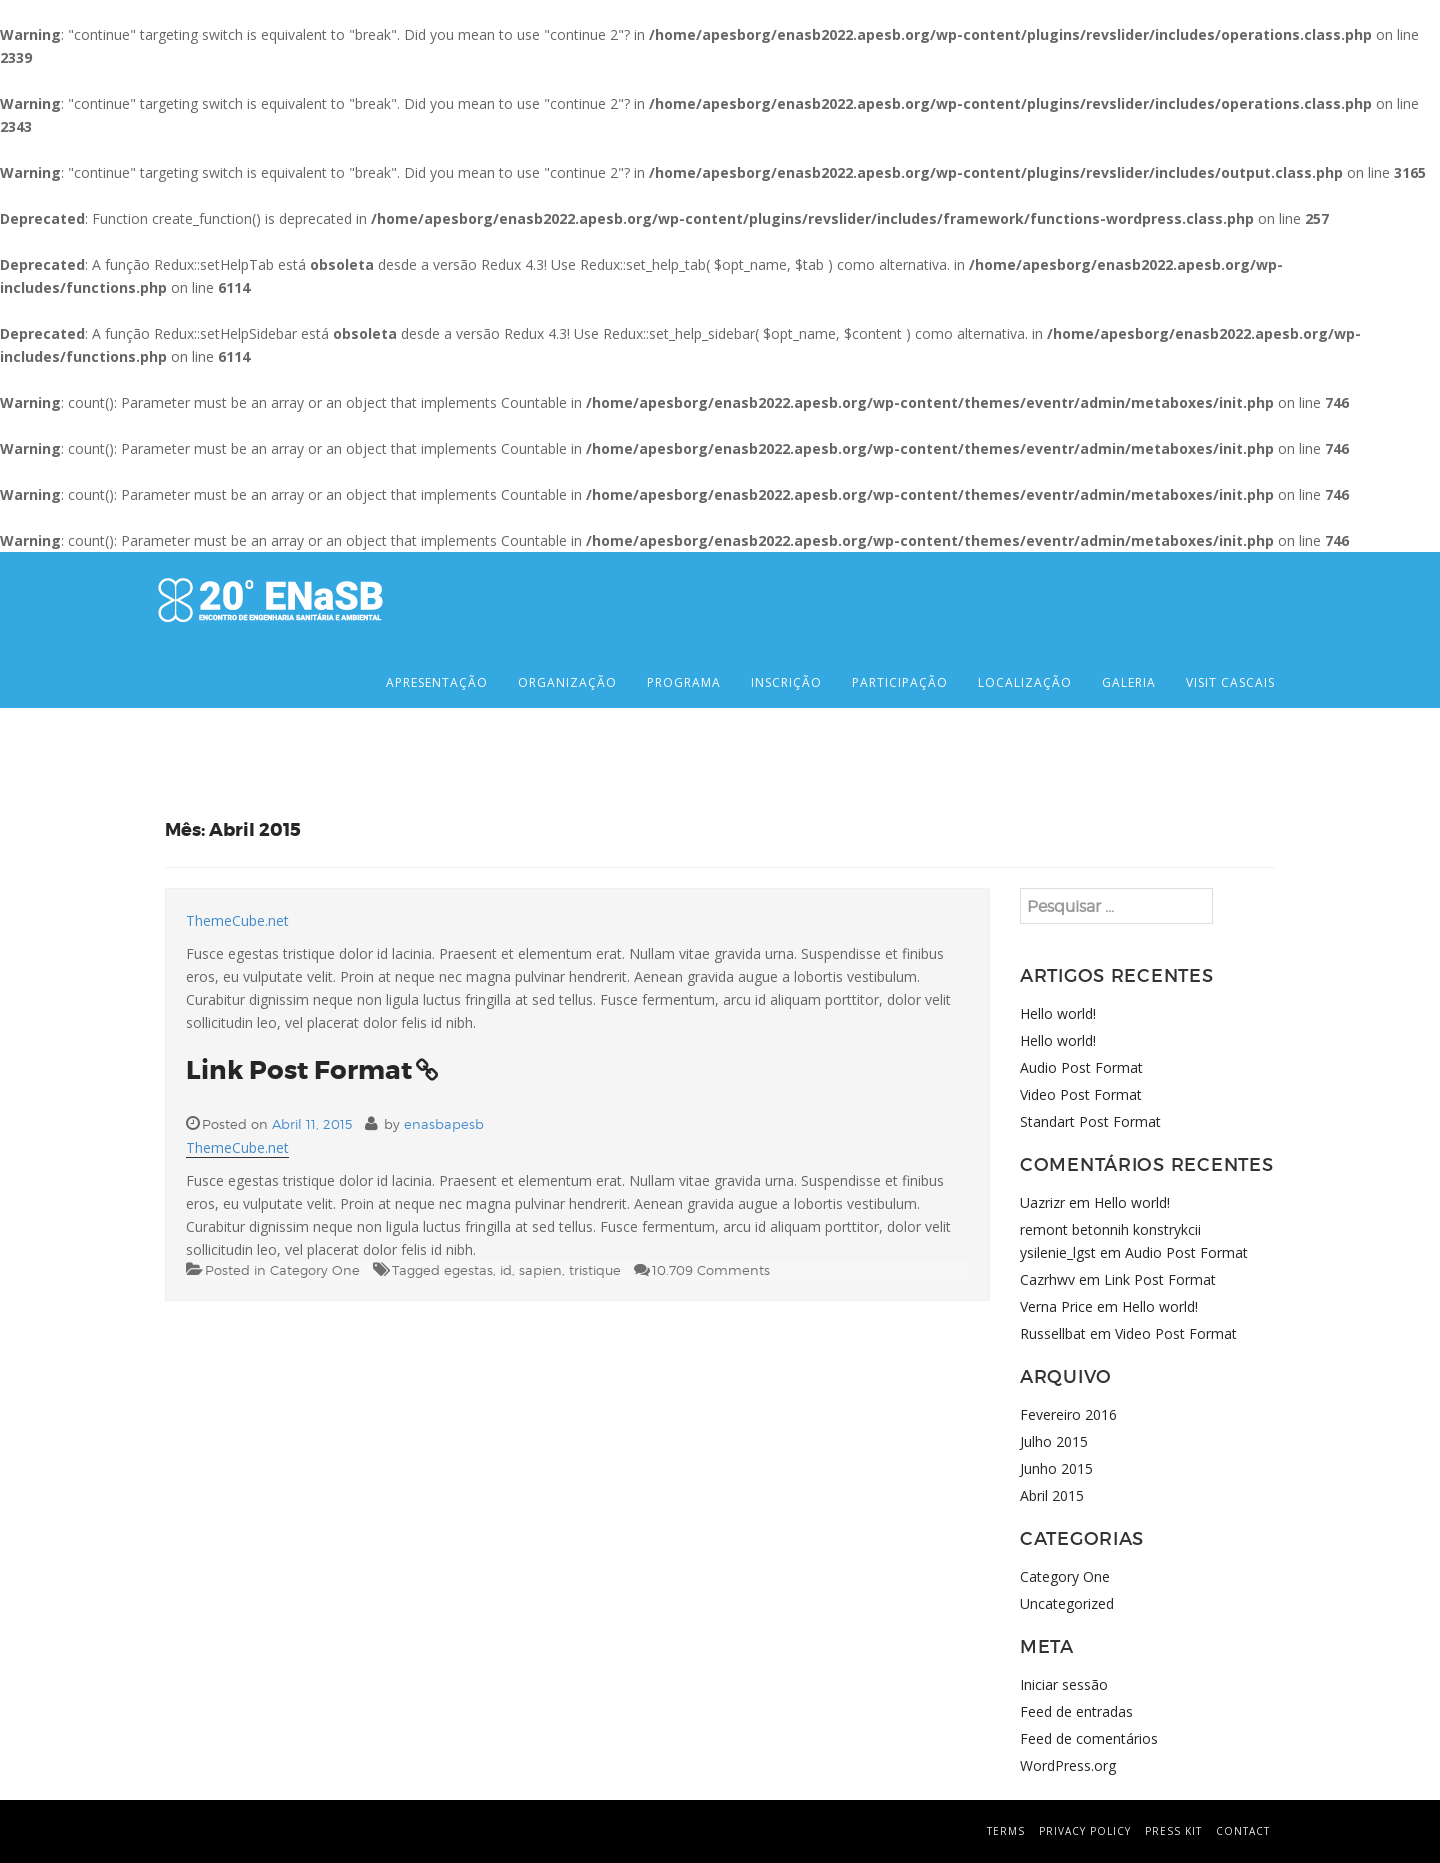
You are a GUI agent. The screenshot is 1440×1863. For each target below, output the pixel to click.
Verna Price (1056, 1306)
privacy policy (1085, 1831)
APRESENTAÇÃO (437, 682)
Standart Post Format (1090, 1121)
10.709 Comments (711, 1270)
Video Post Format (1081, 1094)
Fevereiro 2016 (1068, 1414)
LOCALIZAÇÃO (1025, 682)
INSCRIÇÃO (786, 682)
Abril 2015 (1052, 1495)
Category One (315, 1270)
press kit (1173, 1831)
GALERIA (1129, 682)
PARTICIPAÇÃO (900, 682)
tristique (595, 1270)
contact (1243, 1831)
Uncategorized (1067, 1603)
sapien (540, 1270)
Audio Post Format (1081, 1067)
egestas (468, 1270)
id (506, 1270)
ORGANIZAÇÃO (567, 682)
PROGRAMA (684, 682)
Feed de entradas (1076, 1711)
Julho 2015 (1054, 1441)
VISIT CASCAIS (1230, 682)
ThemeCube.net (237, 920)
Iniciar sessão (1064, 1684)
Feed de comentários (1089, 1738)
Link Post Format (299, 1070)
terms (1006, 1831)
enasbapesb (444, 1124)
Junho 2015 (1056, 1468)
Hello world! (1058, 1013)
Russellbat (1053, 1333)
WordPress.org (1068, 1765)
